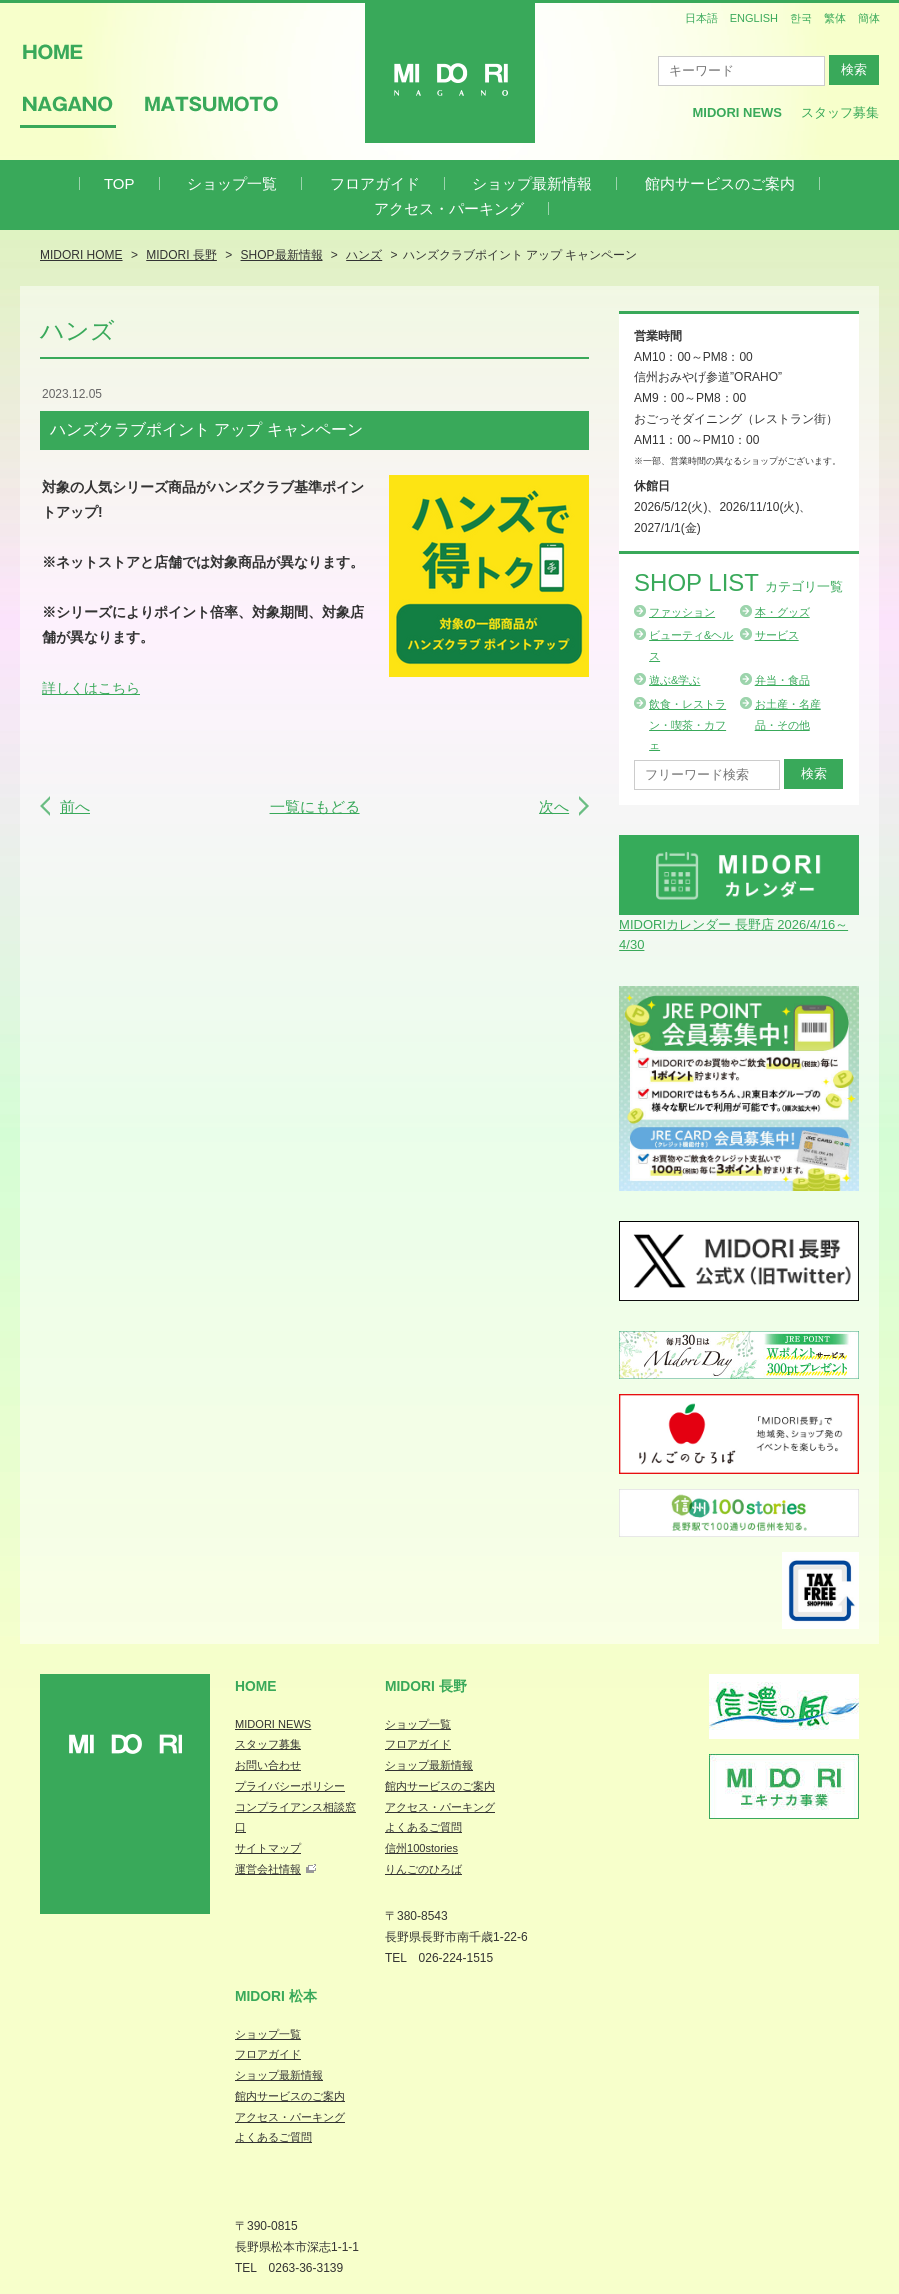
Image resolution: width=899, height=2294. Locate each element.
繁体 (835, 18)
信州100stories (421, 1848)
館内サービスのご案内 (720, 183)
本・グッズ (782, 612)
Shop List (738, 582)
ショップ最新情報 (532, 183)
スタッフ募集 (840, 112)
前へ (75, 806)
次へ (554, 806)
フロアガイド (375, 183)
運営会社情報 (268, 1869)
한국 (801, 18)
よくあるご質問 (423, 1827)
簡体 (869, 18)
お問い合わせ (268, 1765)
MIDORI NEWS (273, 1724)
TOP (119, 183)
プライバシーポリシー (290, 1786)
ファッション (682, 612)
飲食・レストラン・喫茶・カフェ (687, 725)
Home (256, 1686)
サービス (777, 635)
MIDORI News (737, 112)
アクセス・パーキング (449, 208)
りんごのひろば (423, 1869)
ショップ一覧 (232, 183)
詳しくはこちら (91, 688)
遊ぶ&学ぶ (674, 680)
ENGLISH (754, 18)
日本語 (701, 18)
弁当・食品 (782, 680)
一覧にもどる (315, 806)
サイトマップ (268, 1848)
